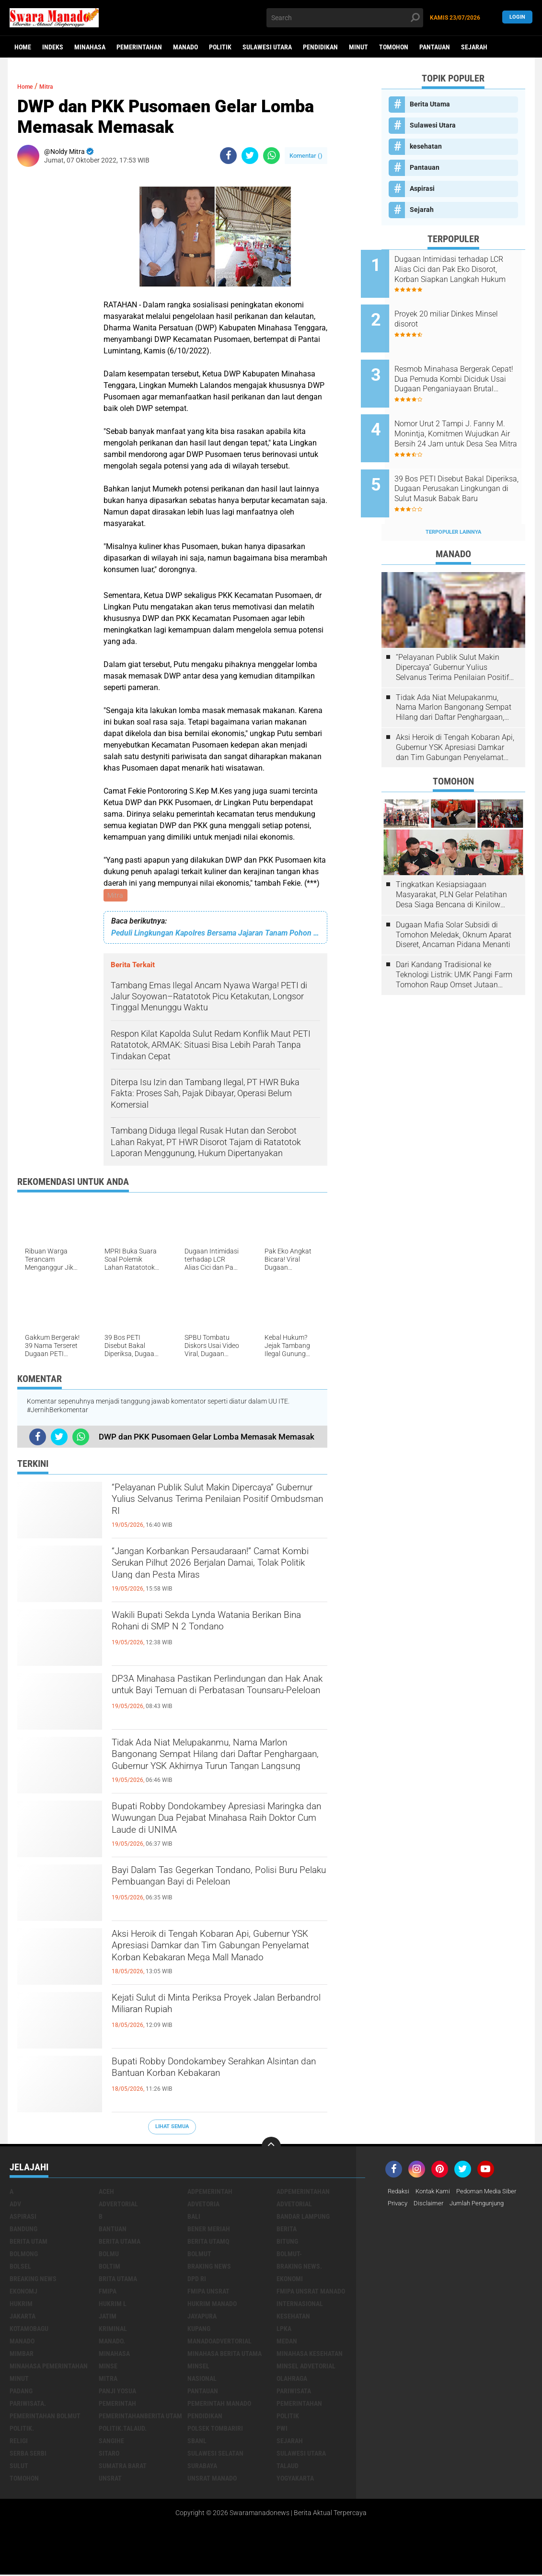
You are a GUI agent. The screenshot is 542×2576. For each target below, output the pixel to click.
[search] (344, 17)
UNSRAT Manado (212, 2479)
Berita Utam (28, 2243)
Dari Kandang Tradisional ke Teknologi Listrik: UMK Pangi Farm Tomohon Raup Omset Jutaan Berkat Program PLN (454, 943)
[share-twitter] (250, 155)
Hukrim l (113, 2305)
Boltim (109, 2268)
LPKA (284, 2330)
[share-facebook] (228, 155)
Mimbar (22, 2355)
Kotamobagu (29, 2330)
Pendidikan (320, 47)
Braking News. (299, 2268)
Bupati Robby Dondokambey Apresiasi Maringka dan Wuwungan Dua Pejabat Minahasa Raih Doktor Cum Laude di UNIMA (215, 1826)
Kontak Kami (436, 2193)
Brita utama (118, 2280)
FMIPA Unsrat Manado (311, 2292)
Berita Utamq (208, 2243)
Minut (358, 47)
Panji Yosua (117, 2392)
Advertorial (118, 2205)
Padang (21, 2392)
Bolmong (24, 2255)
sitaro (109, 2455)
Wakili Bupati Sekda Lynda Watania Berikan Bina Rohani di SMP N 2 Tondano (206, 1634)
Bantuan (113, 2230)
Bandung (23, 2230)
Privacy (399, 2205)
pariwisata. (28, 2405)
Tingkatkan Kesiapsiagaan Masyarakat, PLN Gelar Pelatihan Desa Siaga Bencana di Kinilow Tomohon (451, 863)
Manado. (112, 2342)
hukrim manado (212, 2305)
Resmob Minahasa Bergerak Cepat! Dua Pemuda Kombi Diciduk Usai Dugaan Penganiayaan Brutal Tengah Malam (464, 366)
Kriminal (113, 2330)
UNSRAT (110, 2479)
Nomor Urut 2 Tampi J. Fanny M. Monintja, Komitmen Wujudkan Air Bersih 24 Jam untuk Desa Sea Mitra (465, 415)
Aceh (106, 2193)
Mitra (116, 896)
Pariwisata (294, 2392)
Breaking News (33, 2280)
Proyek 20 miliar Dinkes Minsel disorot (454, 312)
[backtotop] (271, 2147)
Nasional (202, 2380)
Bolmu (109, 2255)
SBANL (197, 2442)
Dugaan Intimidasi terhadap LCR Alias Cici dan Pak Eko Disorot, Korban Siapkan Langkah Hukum (462, 269)
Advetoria (203, 2205)
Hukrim (21, 2305)
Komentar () (306, 155)
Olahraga (292, 2380)
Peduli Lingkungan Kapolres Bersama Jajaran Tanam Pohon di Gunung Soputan (215, 934)
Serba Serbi (28, 2455)
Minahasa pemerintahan (49, 2367)
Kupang (198, 2330)
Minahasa (89, 47)
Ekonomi (290, 2280)
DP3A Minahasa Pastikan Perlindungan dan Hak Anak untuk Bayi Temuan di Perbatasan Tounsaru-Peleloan (217, 1698)
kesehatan (426, 146)
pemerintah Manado (219, 2405)
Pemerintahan (139, 47)
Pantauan (434, 47)
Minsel (198, 2367)
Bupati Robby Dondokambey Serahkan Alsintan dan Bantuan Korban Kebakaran (215, 2081)
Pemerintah (117, 2405)
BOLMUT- (289, 2255)
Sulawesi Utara (267, 47)
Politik (220, 47)
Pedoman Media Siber (494, 2193)
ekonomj (23, 2292)
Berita (287, 2230)
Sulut (19, 2467)
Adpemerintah (209, 2193)
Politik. (22, 2430)
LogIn (517, 17)
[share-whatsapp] (271, 155)
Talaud (288, 2467)
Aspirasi (422, 188)
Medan (287, 2342)
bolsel (20, 2268)
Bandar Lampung (303, 2218)
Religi (19, 2442)
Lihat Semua (172, 2128)
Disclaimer (431, 2205)
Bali (193, 2218)
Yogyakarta (295, 2479)
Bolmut (199, 2255)
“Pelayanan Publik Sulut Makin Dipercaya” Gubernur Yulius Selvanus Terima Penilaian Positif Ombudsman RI (212, 1508)
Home (22, 47)
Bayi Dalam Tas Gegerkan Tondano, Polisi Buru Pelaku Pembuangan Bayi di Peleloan (217, 1889)
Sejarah (474, 47)
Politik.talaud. (123, 2430)
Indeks (52, 47)
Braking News (209, 2268)
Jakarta (22, 2317)
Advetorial (294, 2205)
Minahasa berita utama (224, 2355)
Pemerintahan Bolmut (45, 2417)
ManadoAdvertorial (219, 2342)
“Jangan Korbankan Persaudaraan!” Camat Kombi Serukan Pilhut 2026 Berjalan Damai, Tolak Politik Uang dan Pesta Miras (216, 1571)
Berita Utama (430, 104)
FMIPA (107, 2292)
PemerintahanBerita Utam (140, 2417)
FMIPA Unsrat (208, 2292)
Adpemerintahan (303, 2193)
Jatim (107, 2317)
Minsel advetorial (306, 2367)
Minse (108, 2367)
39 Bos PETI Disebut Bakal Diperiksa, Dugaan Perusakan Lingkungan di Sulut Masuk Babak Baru (464, 463)
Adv (15, 2205)
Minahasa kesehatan (310, 2355)
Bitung (287, 2243)
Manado (185, 47)
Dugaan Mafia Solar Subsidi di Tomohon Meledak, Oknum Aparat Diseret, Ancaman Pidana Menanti (453, 902)
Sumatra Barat (123, 2467)
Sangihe (111, 2442)
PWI (282, 2430)
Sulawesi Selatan (215, 2455)
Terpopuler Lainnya (453, 500)
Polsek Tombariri (215, 2430)
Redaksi (399, 2193)
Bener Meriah (208, 2230)
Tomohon (393, 47)
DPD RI (196, 2280)
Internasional (300, 2305)
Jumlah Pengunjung (483, 2205)
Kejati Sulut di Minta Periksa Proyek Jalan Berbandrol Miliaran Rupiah (207, 2009)
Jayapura (202, 2317)
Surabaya (202, 2467)
